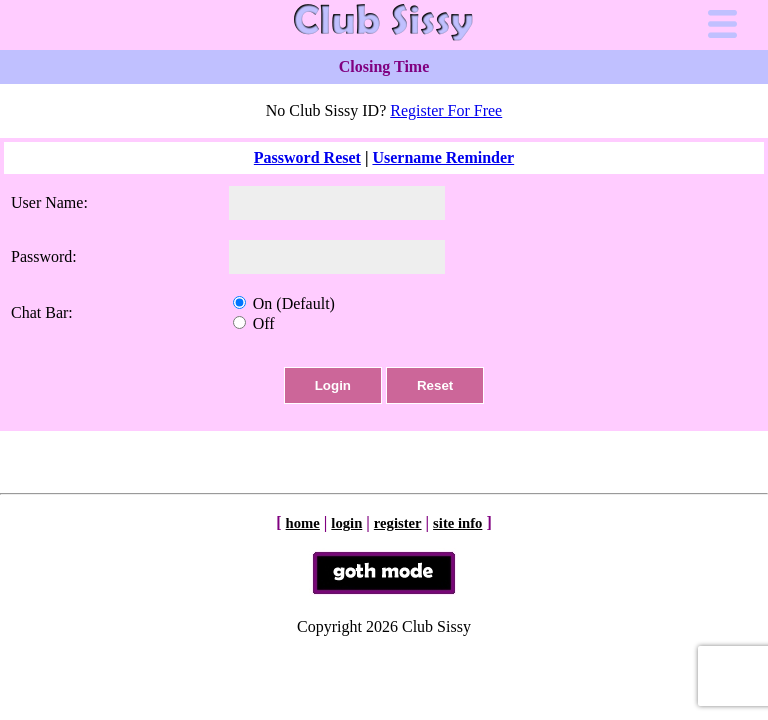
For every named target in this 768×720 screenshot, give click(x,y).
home (303, 523)
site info (457, 523)
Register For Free (446, 110)
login (346, 523)
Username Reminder (443, 157)
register (398, 523)
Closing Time (384, 66)
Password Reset (307, 157)
